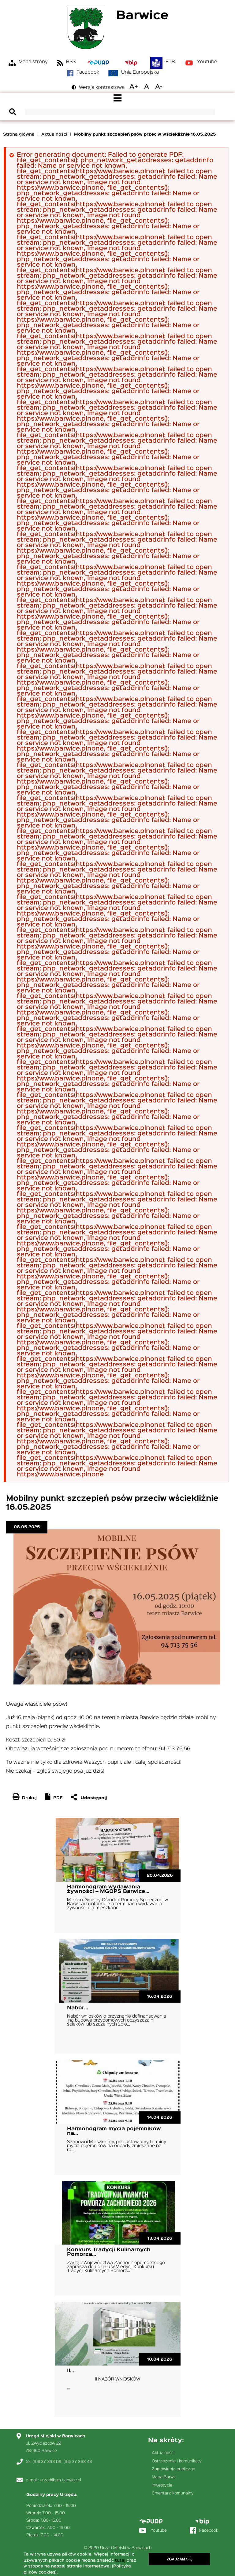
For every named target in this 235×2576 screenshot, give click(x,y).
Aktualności (54, 134)
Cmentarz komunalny (173, 2493)
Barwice (142, 16)
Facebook (87, 72)
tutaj (120, 2560)
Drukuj (29, 1798)
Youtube (207, 62)
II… (70, 2371)
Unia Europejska (140, 72)
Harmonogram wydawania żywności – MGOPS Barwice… (108, 1889)
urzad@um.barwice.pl (60, 2480)
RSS (71, 62)
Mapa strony (33, 62)
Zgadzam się (179, 2559)
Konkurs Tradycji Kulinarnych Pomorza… (109, 2252)
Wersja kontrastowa (102, 87)
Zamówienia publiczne (173, 2469)
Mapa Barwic (164, 2477)
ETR (170, 62)
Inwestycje (162, 2485)
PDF (57, 1798)
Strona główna (19, 134)
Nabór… (77, 2008)
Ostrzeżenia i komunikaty (177, 2461)
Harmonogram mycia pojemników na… (114, 2131)
